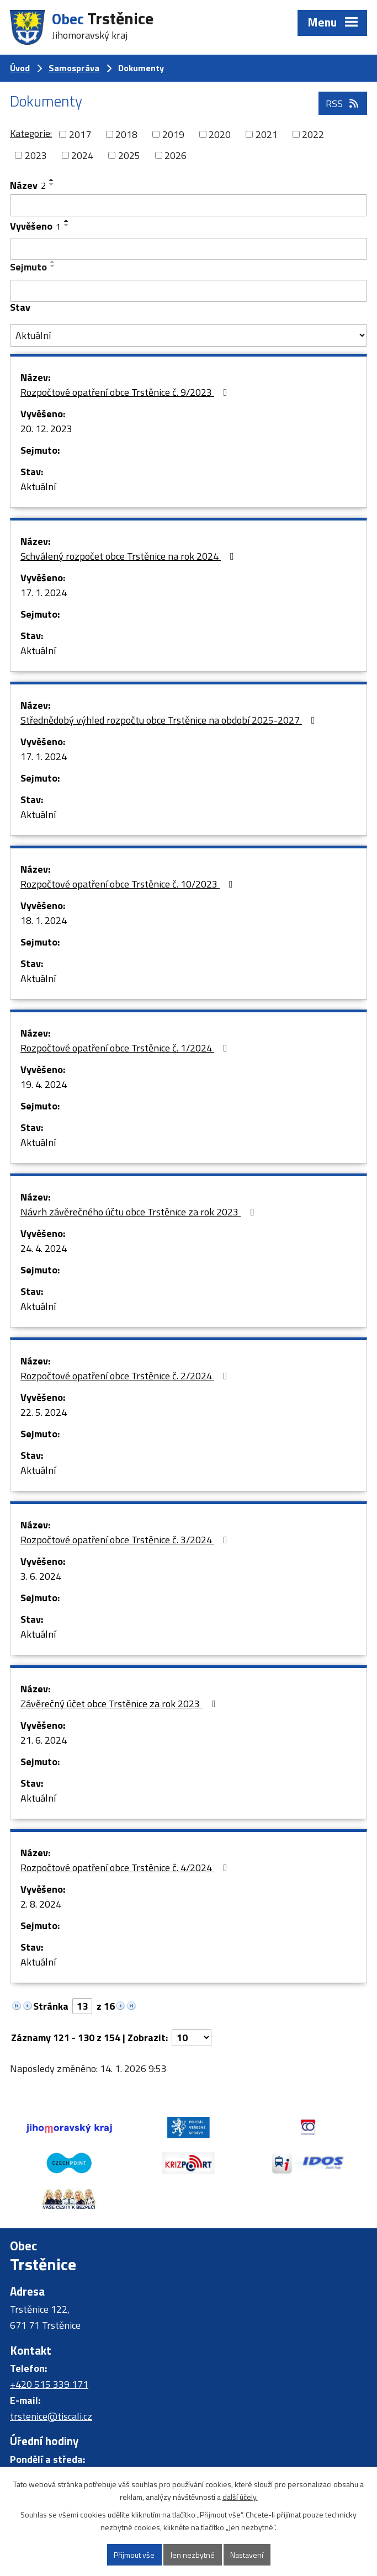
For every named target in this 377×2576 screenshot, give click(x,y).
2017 (80, 134)
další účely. (240, 2497)
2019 (173, 134)
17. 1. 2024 (43, 592)
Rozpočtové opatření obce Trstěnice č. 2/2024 (126, 1375)
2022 (313, 134)
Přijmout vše (134, 2555)
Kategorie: (31, 133)
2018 (126, 134)
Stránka (50, 2006)
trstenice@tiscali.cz (51, 2416)
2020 (220, 134)
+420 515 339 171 (49, 2384)
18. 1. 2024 (43, 920)
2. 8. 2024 (40, 1904)
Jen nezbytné (192, 2555)
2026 (175, 155)
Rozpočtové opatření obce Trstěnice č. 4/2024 (126, 1867)
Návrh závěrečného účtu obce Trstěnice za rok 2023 (139, 1211)
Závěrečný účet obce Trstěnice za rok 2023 (120, 1703)
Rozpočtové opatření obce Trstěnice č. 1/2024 (126, 1047)
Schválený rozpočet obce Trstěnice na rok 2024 (129, 556)
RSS (343, 103)
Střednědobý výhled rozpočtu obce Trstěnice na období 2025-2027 (170, 720)
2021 (267, 134)
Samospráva (74, 68)
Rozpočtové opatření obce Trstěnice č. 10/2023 (128, 884)
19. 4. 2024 (43, 1084)
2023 (36, 155)
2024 (82, 155)
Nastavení (246, 2555)
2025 (129, 155)
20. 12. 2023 (46, 428)
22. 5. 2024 (43, 1412)
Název (28, 185)
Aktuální (38, 486)
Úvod (20, 68)
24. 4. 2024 (43, 1248)
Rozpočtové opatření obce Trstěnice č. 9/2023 (126, 392)
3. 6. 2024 (40, 1576)
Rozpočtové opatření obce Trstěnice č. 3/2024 (126, 1539)
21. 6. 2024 (43, 1740)
